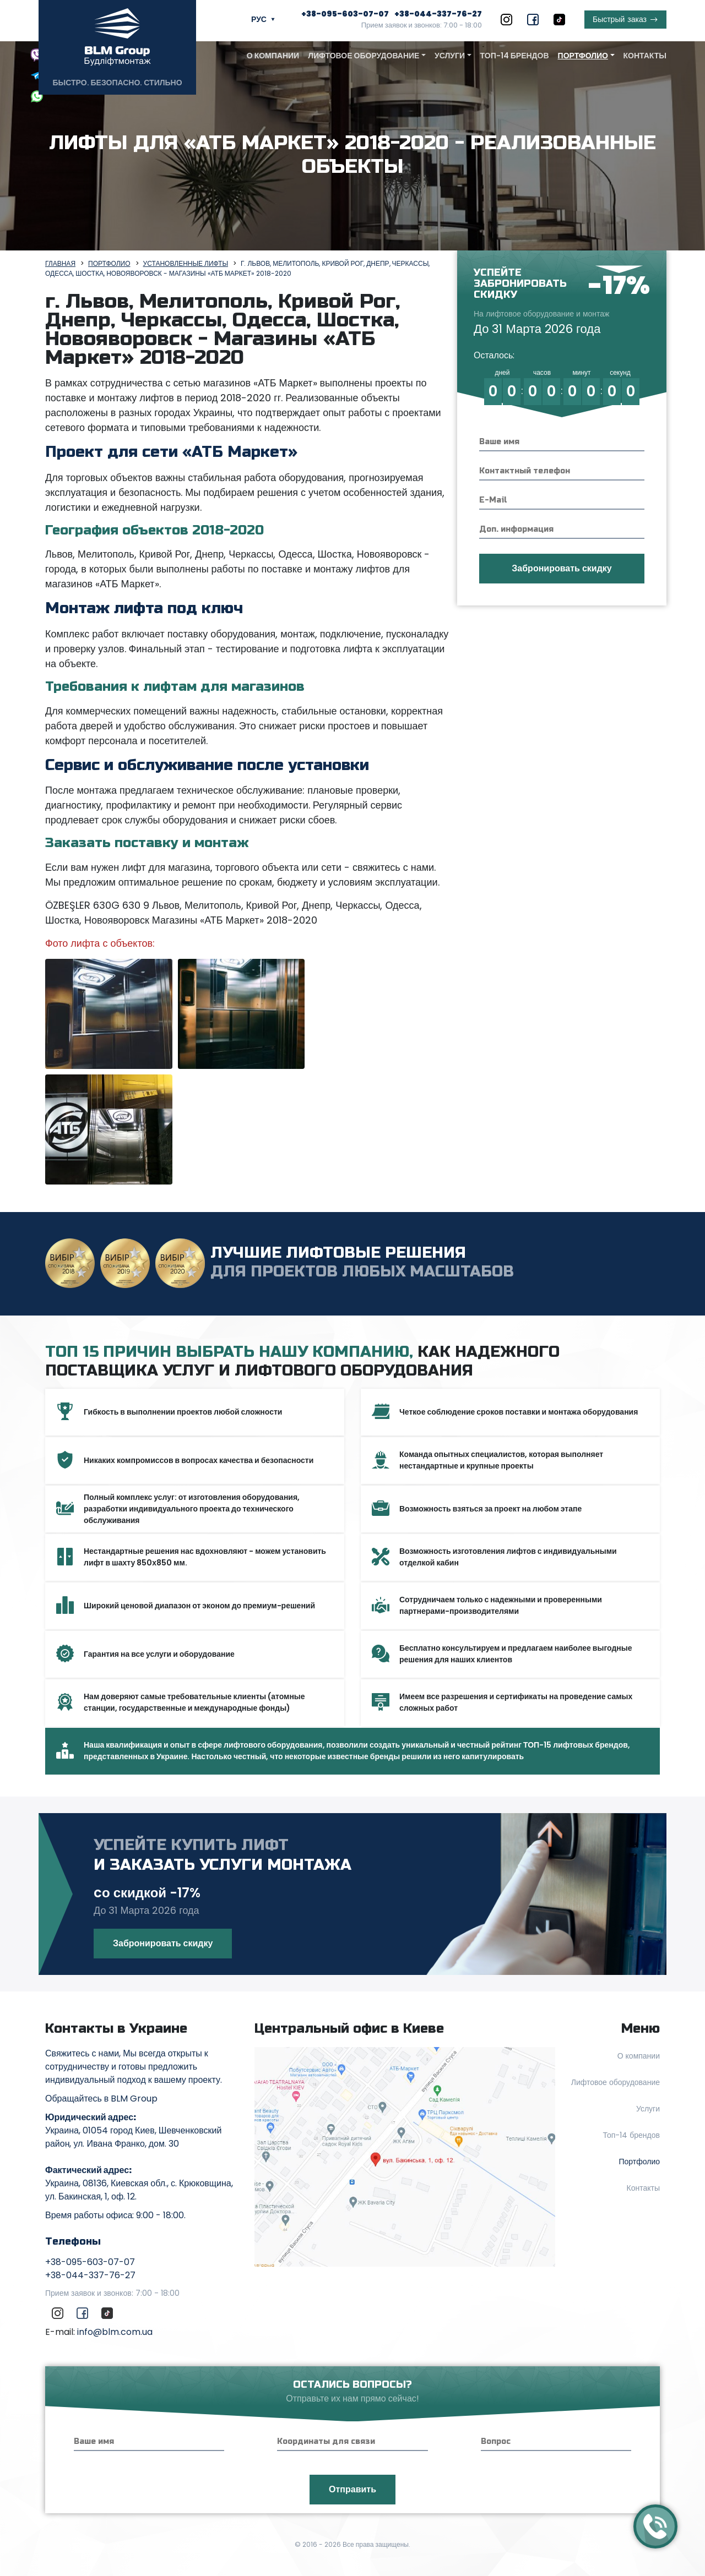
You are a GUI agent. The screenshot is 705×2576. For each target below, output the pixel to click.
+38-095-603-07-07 (345, 13)
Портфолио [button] (583, 55)
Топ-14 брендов (514, 55)
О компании (273, 55)
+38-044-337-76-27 (438, 13)
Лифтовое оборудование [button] (363, 55)
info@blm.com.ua (115, 2332)
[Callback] (655, 2526)
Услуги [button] (450, 55)
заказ (620, 19)
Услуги (648, 2108)
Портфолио (639, 2161)
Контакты (644, 55)
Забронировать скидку (163, 1943)
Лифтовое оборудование (615, 2082)
